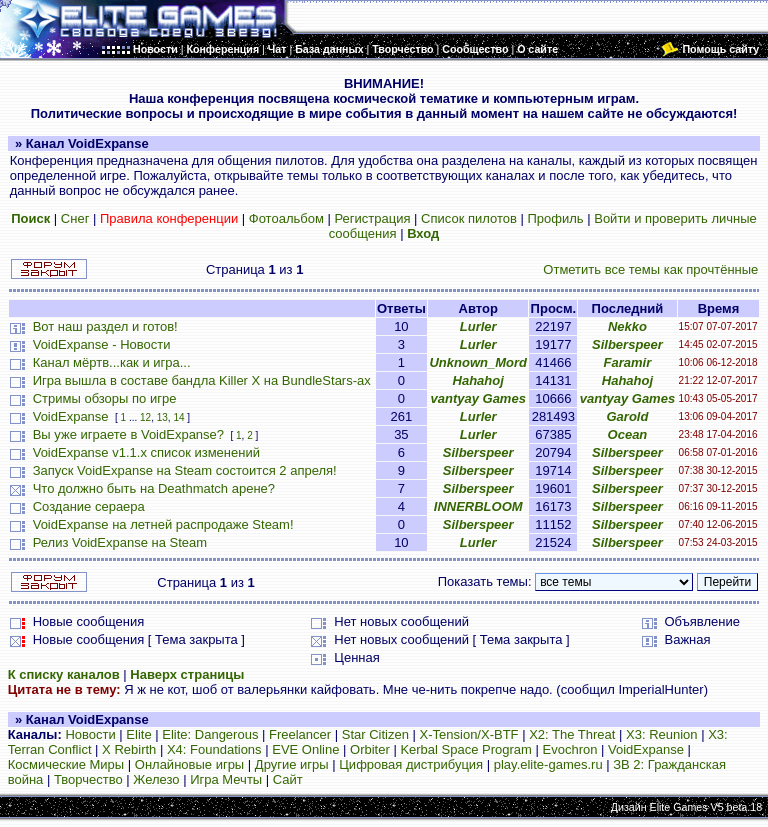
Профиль (555, 218)
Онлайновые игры (189, 764)
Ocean (628, 434)
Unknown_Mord (478, 362)
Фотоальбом (286, 218)
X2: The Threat (572, 734)
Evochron (570, 749)
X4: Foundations (214, 749)
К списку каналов (64, 674)
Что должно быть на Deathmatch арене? (154, 488)
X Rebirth (129, 749)
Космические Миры (66, 764)
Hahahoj (478, 380)
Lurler (478, 326)
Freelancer (300, 734)
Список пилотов (469, 218)
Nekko (627, 326)
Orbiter (370, 749)
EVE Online (305, 749)
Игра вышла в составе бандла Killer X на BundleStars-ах (202, 380)
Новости (90, 734)
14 (178, 417)
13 (162, 417)
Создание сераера (89, 506)
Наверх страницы (187, 674)
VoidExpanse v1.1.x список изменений (146, 452)
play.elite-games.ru (548, 764)
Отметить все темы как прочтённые (650, 269)
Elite (138, 734)
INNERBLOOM (478, 506)
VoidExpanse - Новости (102, 344)
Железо (156, 779)
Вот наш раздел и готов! (105, 326)
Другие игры (292, 764)
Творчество (88, 779)
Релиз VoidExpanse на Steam (120, 542)
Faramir (628, 362)
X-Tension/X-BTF (469, 734)
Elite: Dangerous (210, 734)
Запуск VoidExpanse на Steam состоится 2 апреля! (185, 470)
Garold (627, 416)
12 (145, 417)
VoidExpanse (71, 416)
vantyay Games (478, 398)
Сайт (288, 779)
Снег (75, 218)
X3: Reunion (662, 734)
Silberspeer (627, 344)
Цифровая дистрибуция (411, 764)
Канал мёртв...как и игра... (112, 362)
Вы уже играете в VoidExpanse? (128, 434)
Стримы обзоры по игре (105, 398)
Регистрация (372, 218)
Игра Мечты (226, 779)
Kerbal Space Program (466, 749)
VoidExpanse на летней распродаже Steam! (163, 524)
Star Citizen (375, 734)
